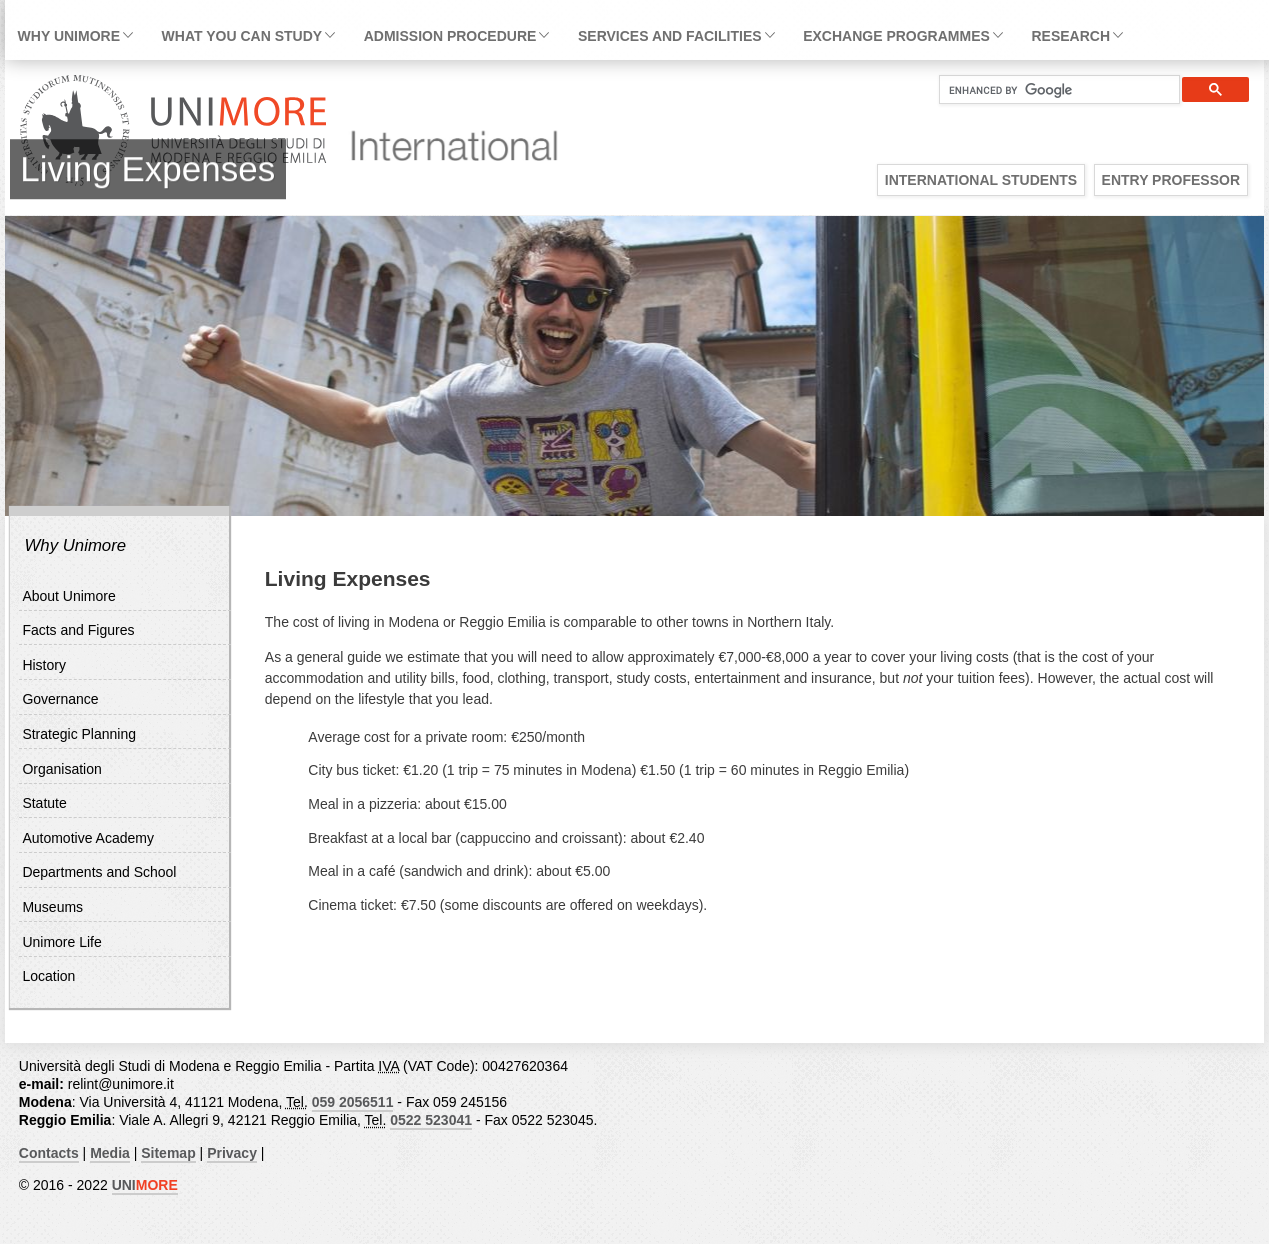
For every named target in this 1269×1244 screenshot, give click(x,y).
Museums (52, 907)
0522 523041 (431, 1120)
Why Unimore (69, 36)
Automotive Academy (88, 838)
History (44, 665)
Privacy (232, 1153)
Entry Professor (1171, 180)
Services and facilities (670, 36)
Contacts (49, 1153)
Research (1070, 36)
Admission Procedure (450, 36)
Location (48, 976)
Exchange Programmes (896, 36)
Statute (44, 803)
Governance (60, 699)
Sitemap (168, 1153)
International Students (981, 180)
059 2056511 (353, 1102)
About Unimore (68, 596)
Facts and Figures (78, 630)
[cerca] (1051, 90)
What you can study (242, 36)
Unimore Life (61, 942)
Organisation (61, 769)
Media (110, 1153)
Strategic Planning (79, 734)
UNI (145, 1185)
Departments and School (99, 872)
